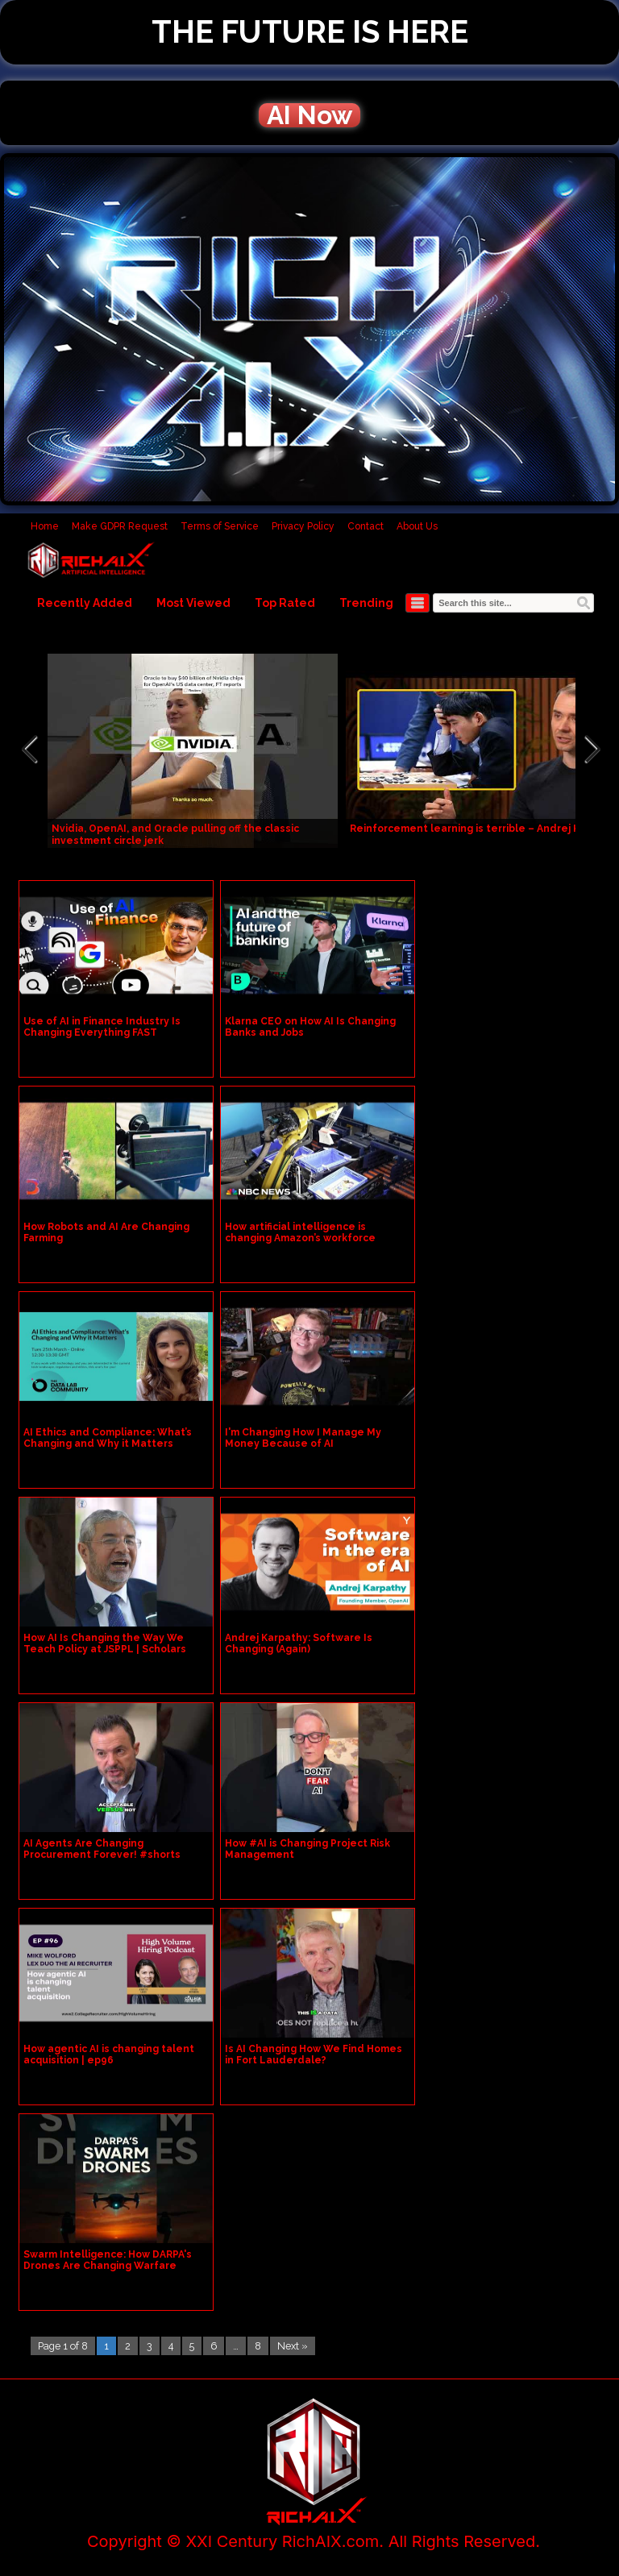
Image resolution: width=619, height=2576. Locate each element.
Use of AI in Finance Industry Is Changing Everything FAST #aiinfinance (102, 1032)
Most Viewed (193, 602)
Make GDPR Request (120, 526)
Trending (366, 602)
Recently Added (84, 602)
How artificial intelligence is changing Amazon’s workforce (300, 1232)
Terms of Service (220, 526)
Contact (365, 526)
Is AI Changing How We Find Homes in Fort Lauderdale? (313, 2054)
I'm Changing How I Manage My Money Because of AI (303, 1438)
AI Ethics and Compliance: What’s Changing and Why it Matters (107, 1438)
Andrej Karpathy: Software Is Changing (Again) (298, 1643)
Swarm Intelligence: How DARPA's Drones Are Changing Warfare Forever (107, 2266)
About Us (417, 526)
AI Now (309, 115)
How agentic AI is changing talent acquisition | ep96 (108, 2054)
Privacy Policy (303, 526)
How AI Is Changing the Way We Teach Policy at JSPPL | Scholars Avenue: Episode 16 (104, 1649)
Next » (292, 2346)
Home (45, 526)
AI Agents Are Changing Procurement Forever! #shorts (102, 1849)
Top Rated (285, 602)
